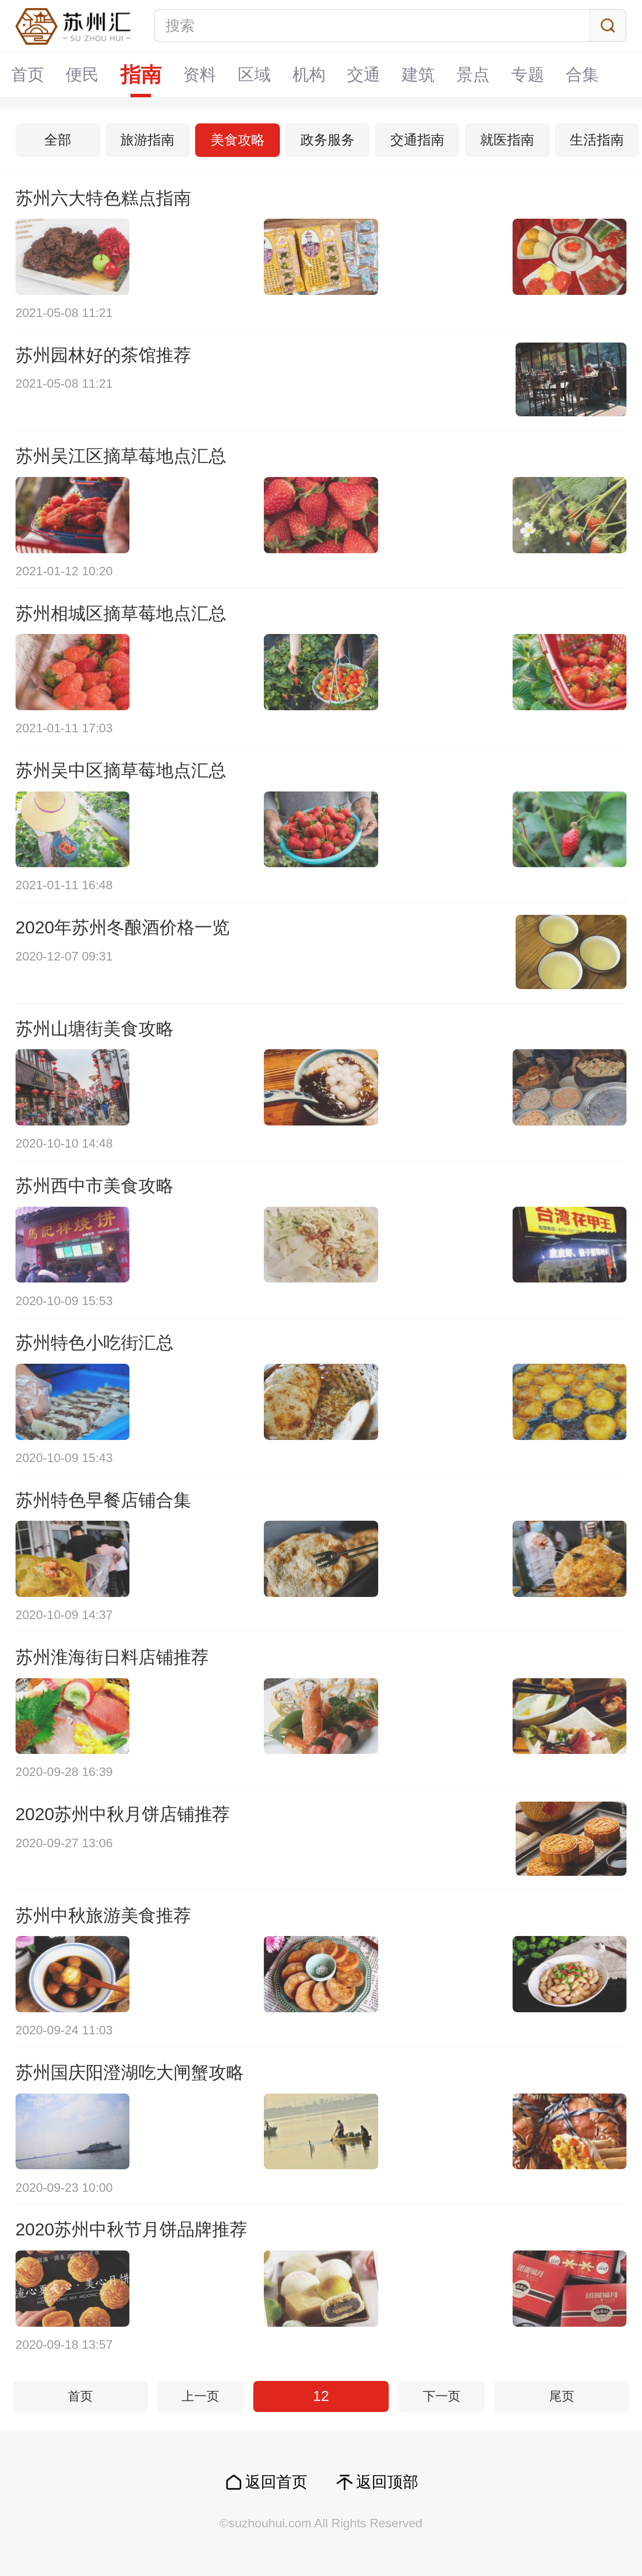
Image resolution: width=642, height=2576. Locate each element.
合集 (582, 74)
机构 (309, 74)
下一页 (441, 2396)
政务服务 (327, 139)
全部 (57, 139)
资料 (199, 74)
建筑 (418, 74)
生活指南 (597, 139)
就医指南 (507, 139)
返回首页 (276, 2482)
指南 (141, 74)
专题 (527, 74)
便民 (82, 74)
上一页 (200, 2396)
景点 (473, 74)
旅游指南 (147, 139)
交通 (363, 74)
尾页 (561, 2396)
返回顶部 (387, 2482)
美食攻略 (238, 139)
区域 (254, 74)
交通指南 (417, 139)
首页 (27, 74)
